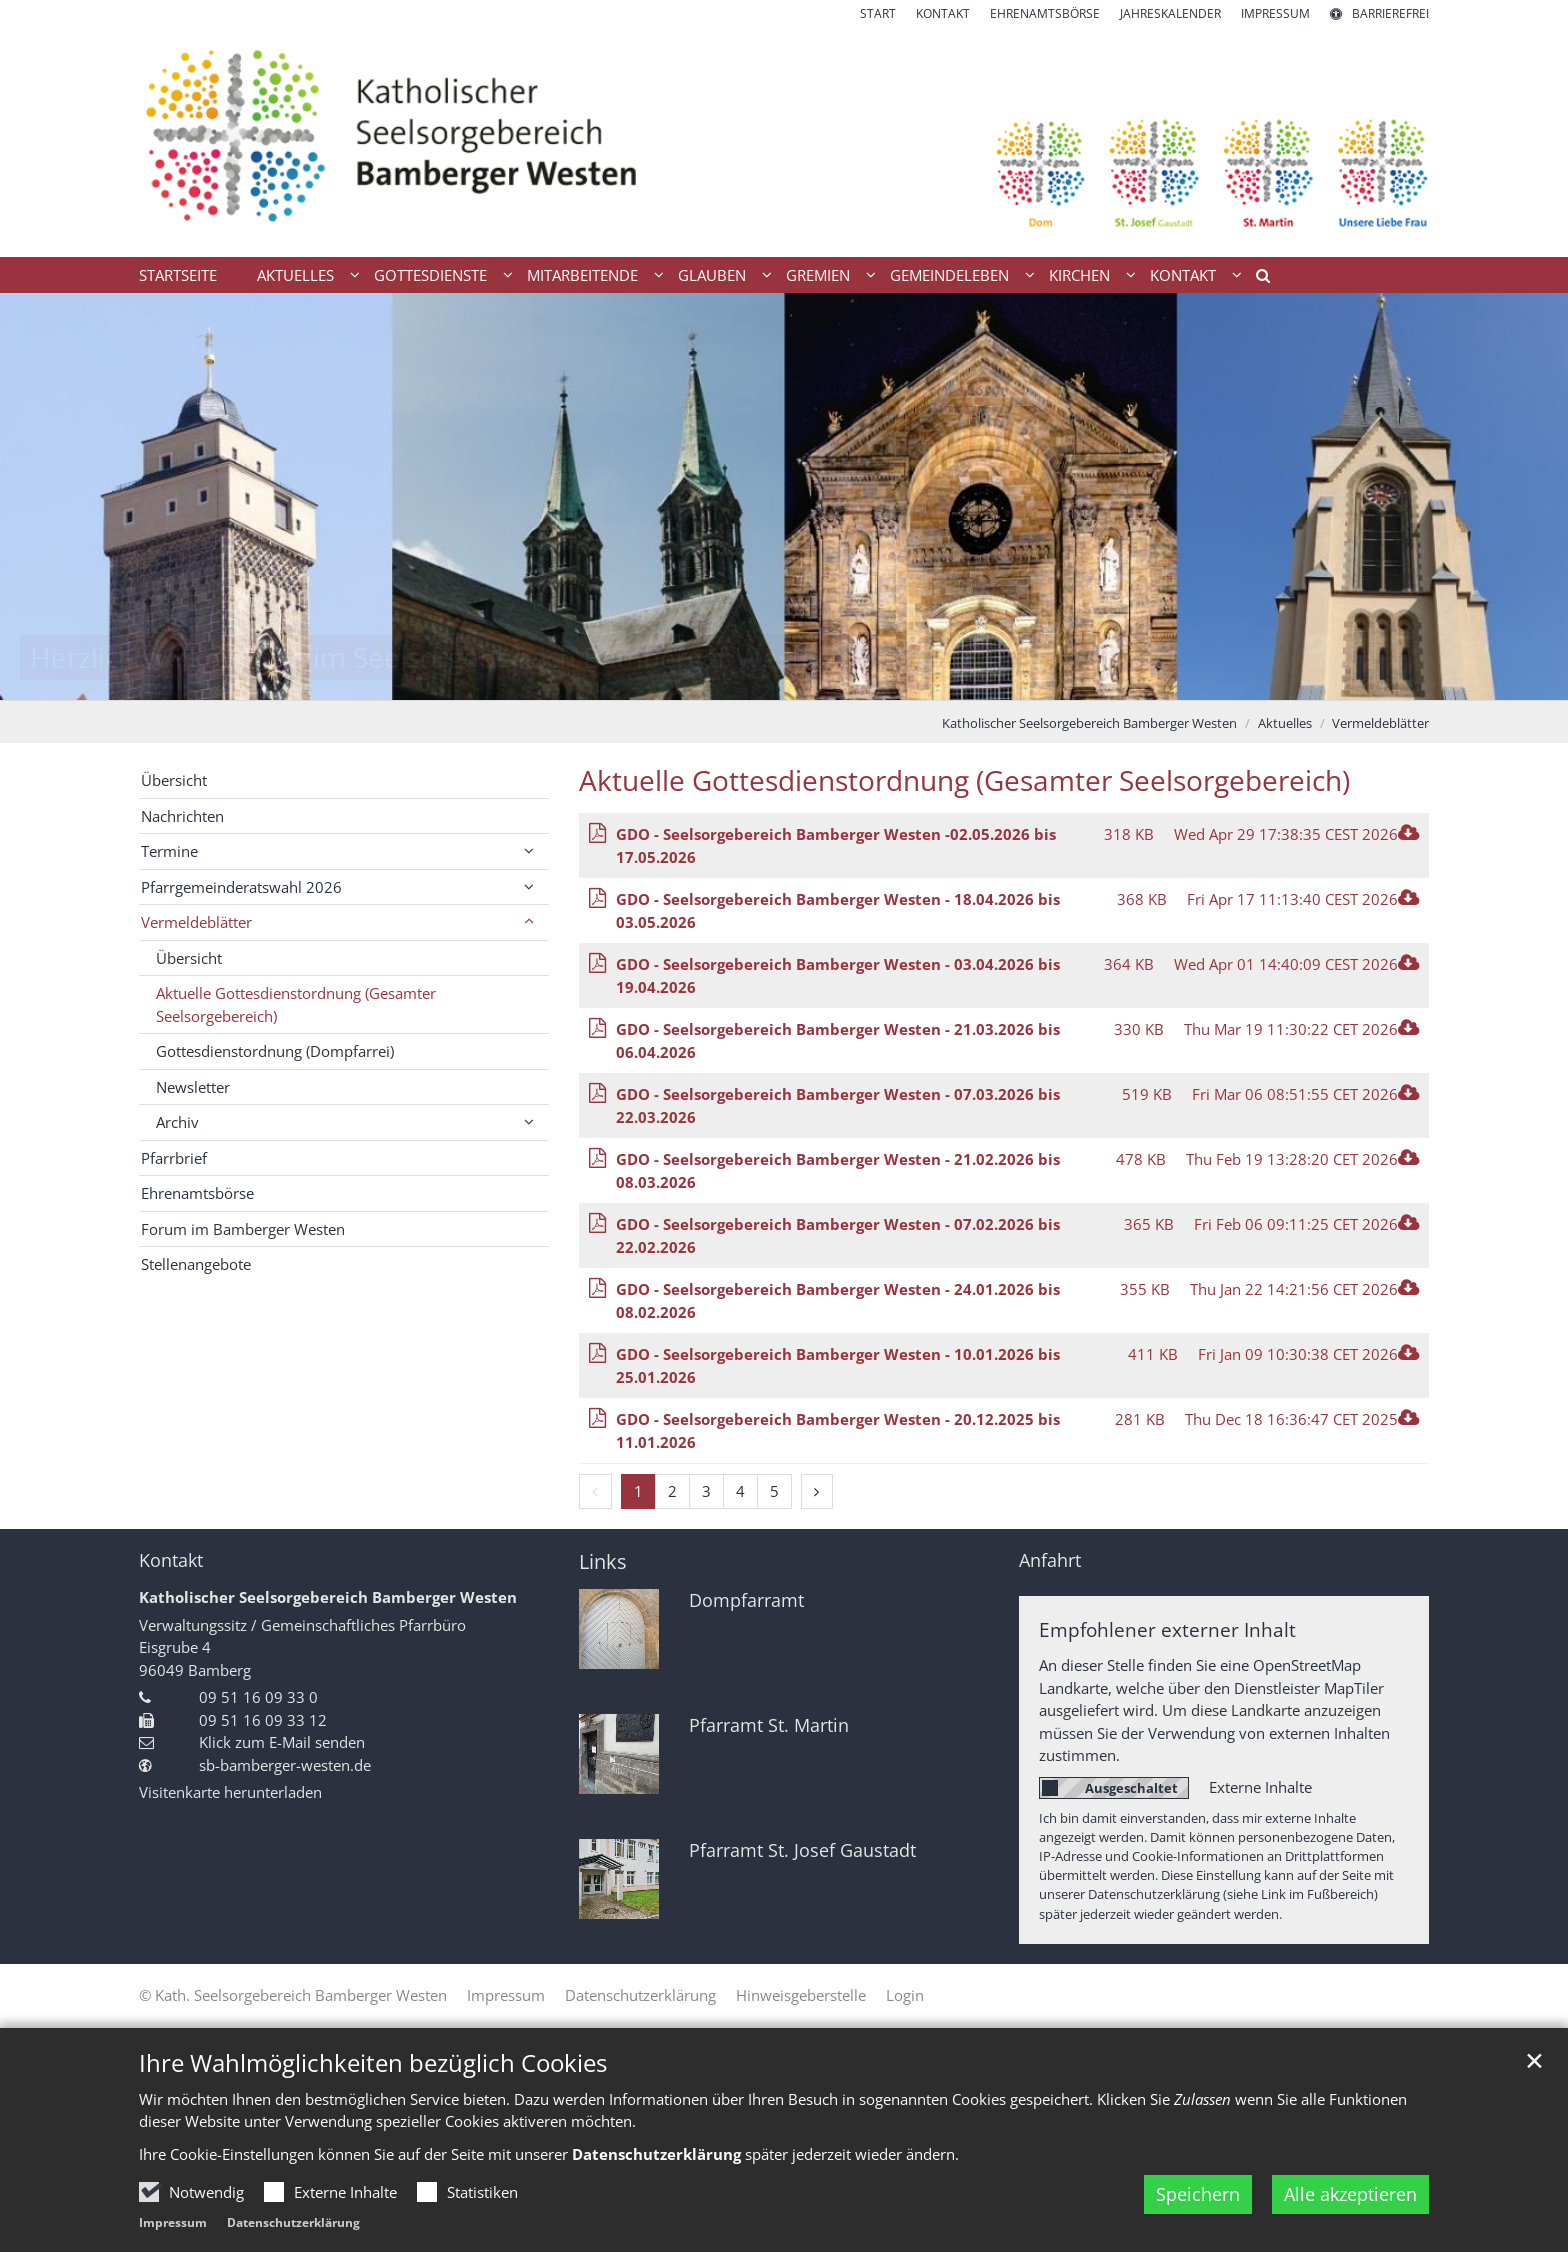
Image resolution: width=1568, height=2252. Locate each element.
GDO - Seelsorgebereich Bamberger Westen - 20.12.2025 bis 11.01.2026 (838, 1430)
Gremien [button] (818, 275)
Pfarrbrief (174, 1158)
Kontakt (171, 1560)
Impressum (173, 2222)
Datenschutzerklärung (656, 2154)
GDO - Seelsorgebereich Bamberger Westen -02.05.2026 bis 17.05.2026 (836, 845)
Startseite (178, 275)
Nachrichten (182, 816)
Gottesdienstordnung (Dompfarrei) (275, 1051)
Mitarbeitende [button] (582, 275)
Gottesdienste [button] (430, 275)
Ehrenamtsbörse (197, 1193)
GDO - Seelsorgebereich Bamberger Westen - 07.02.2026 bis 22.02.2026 (838, 1235)
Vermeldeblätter (1380, 723)
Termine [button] (169, 851)
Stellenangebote (196, 1264)
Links (603, 1561)
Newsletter (193, 1087)
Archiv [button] (177, 1122)
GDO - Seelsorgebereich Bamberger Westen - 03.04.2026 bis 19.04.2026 (838, 975)
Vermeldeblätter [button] (196, 922)
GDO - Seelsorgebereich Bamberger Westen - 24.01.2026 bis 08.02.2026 (838, 1300)
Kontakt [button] (1183, 275)
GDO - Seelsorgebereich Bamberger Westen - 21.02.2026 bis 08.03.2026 (838, 1170)
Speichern (1198, 2194)
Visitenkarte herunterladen (230, 1792)
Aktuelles (1285, 723)
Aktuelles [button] (295, 275)
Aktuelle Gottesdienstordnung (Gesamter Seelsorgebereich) (964, 780)
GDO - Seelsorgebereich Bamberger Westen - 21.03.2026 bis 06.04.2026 (838, 1040)
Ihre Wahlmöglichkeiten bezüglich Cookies (373, 2063)
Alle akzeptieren (1350, 2194)
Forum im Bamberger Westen (243, 1229)
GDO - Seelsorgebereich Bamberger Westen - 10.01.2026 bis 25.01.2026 (838, 1365)
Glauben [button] (712, 275)
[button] (1256, 279)
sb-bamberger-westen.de (285, 1765)
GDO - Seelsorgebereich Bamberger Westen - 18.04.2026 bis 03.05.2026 (838, 910)
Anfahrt (1050, 1560)
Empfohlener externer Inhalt (1167, 1629)
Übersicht (174, 780)
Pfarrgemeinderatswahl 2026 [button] (241, 887)
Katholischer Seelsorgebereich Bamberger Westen (1089, 723)
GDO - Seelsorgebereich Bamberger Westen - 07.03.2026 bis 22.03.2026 (838, 1105)
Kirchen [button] (1079, 275)
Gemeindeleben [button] (949, 275)
